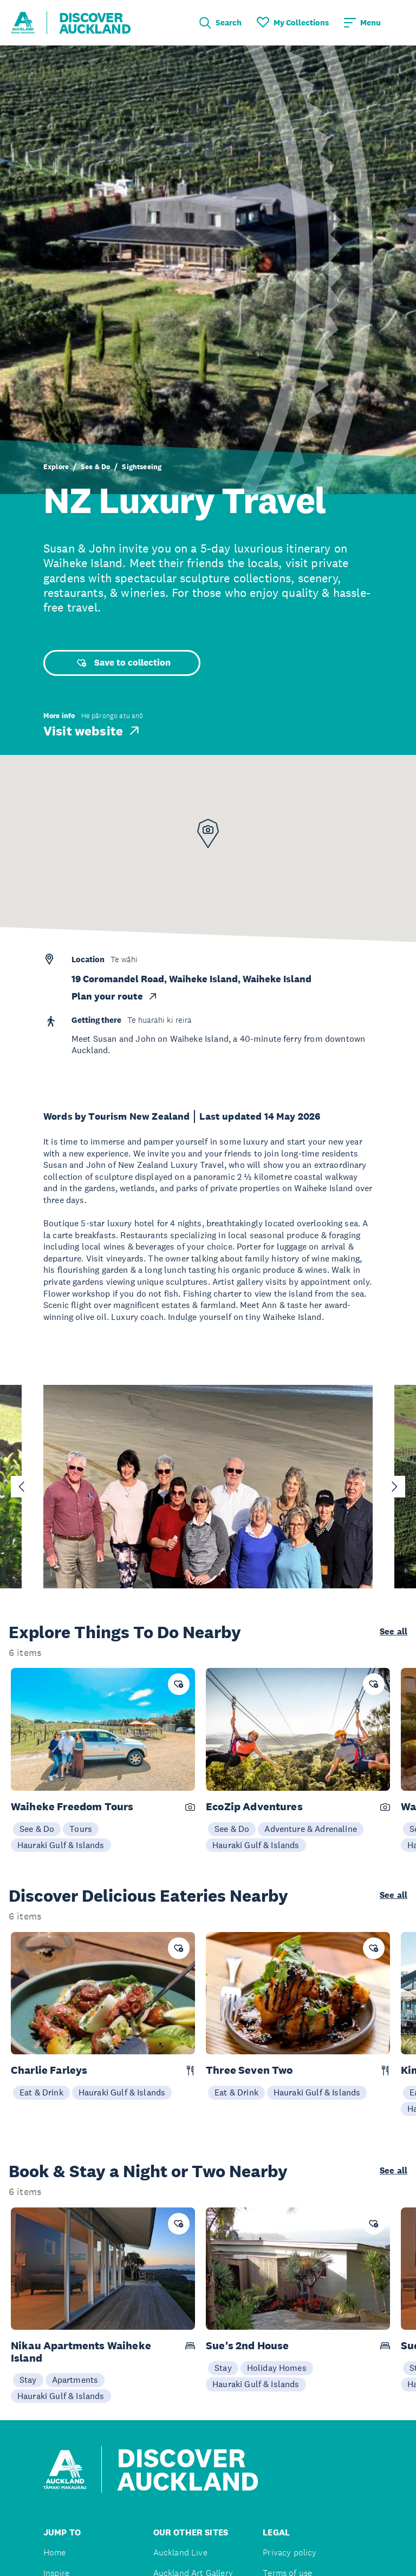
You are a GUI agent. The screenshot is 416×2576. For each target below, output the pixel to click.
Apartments (75, 2379)
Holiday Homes (277, 2367)
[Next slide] (394, 1486)
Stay (28, 2379)
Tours (80, 1828)
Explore (56, 466)
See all (393, 1631)
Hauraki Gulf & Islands (61, 1844)
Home (54, 2552)
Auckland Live (180, 2552)
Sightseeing (141, 466)
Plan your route (115, 996)
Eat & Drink (41, 2092)
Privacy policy (289, 2552)
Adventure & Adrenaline (310, 1828)
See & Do (95, 466)
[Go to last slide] (21, 1486)
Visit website (92, 731)
